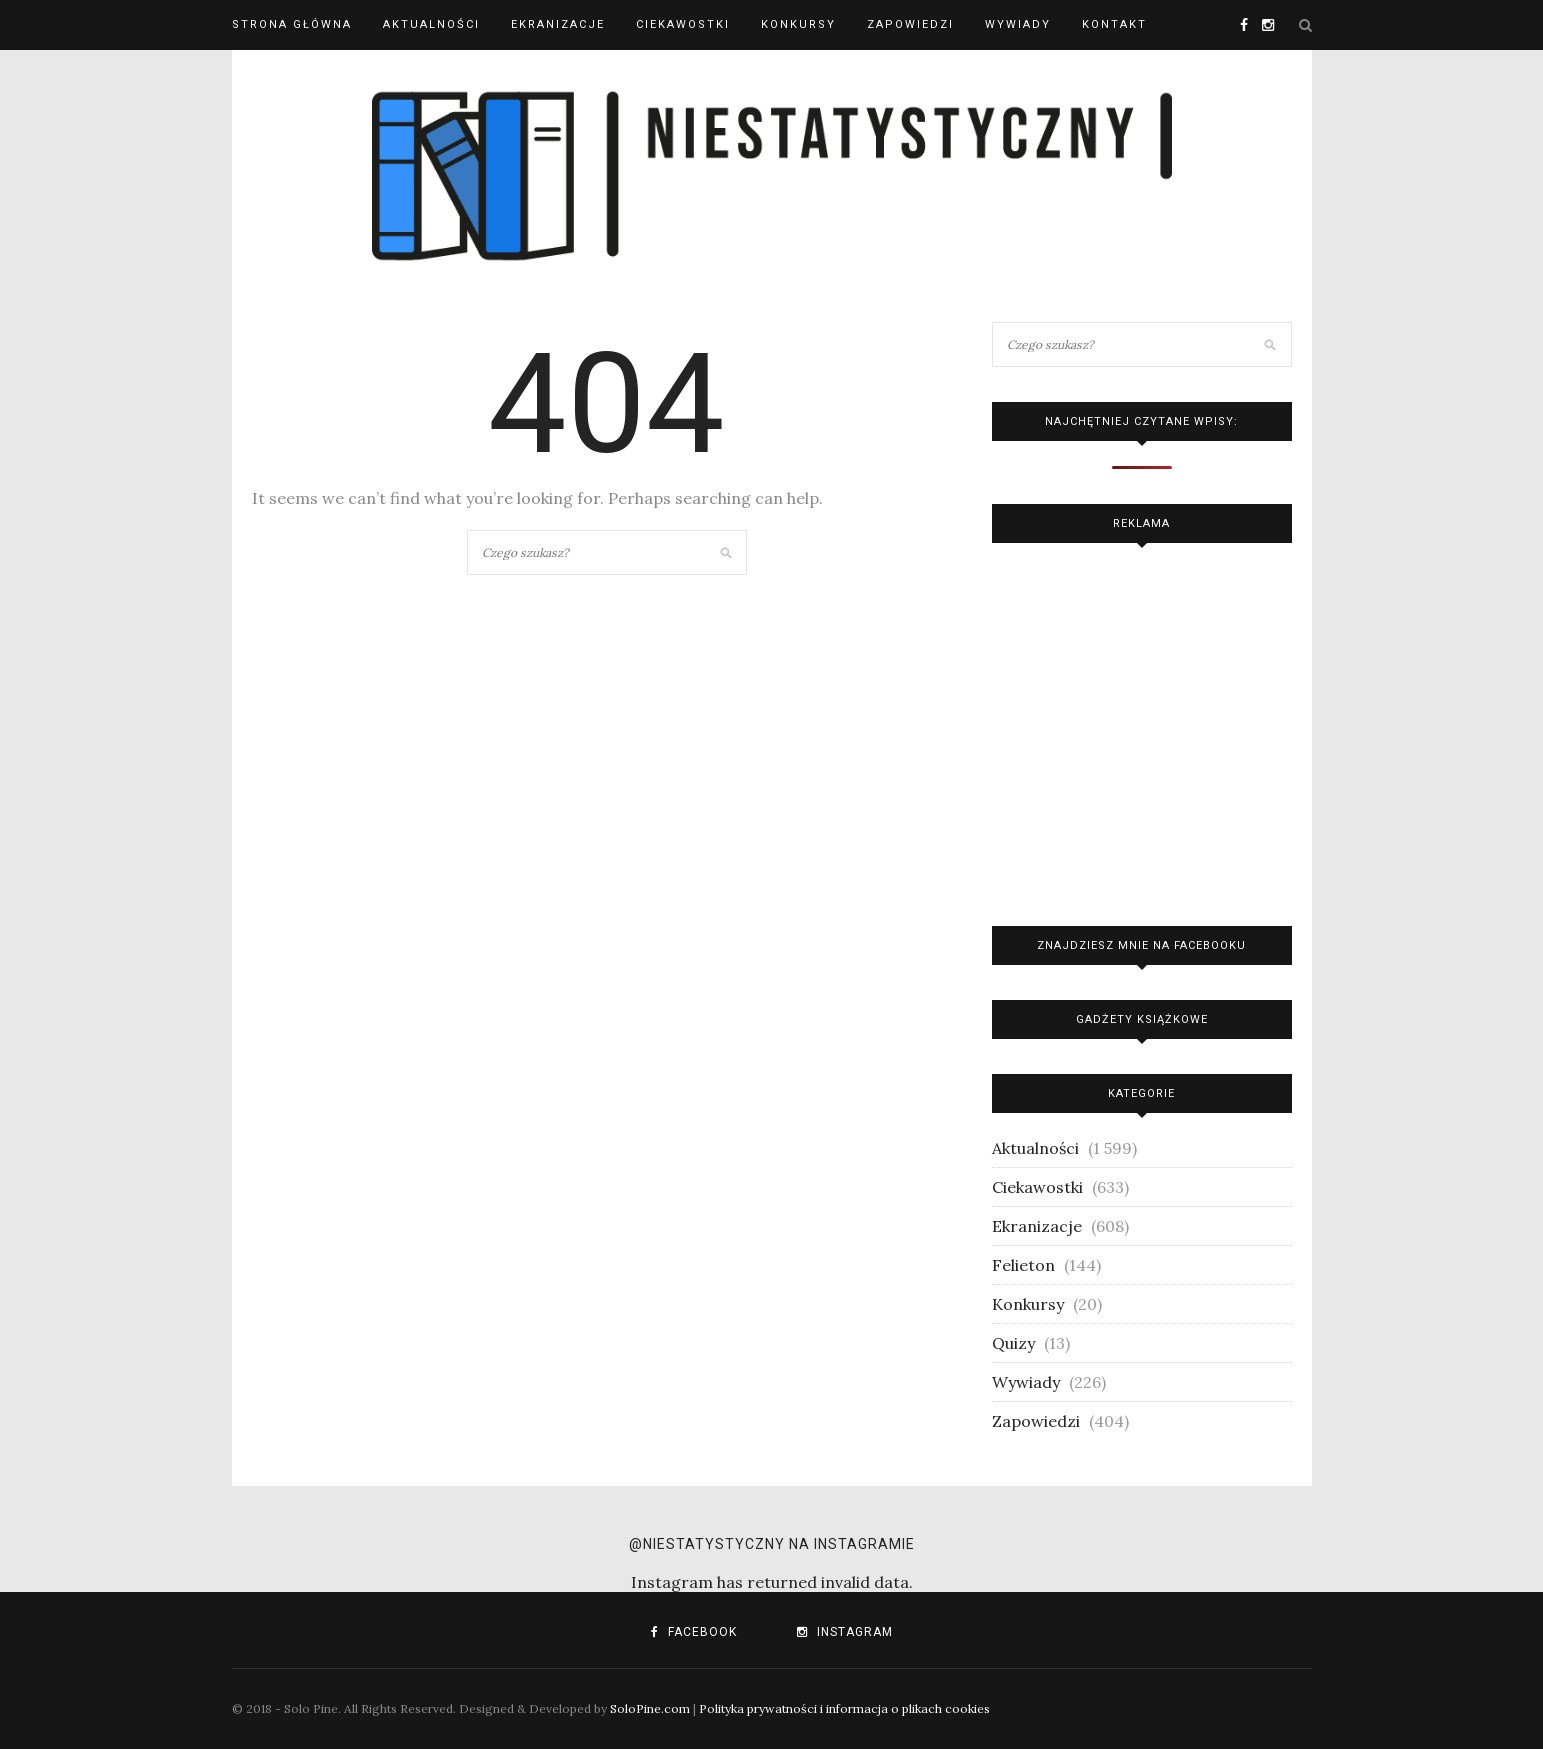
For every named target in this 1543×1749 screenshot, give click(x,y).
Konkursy (798, 24)
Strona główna (292, 24)
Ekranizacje (558, 24)
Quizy (1013, 1343)
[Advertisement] (1142, 729)
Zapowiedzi (910, 24)
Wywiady (1018, 24)
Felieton (1023, 1265)
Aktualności (431, 24)
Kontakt (1114, 24)
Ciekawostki (683, 24)
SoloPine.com (650, 1708)
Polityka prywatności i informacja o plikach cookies (844, 1708)
